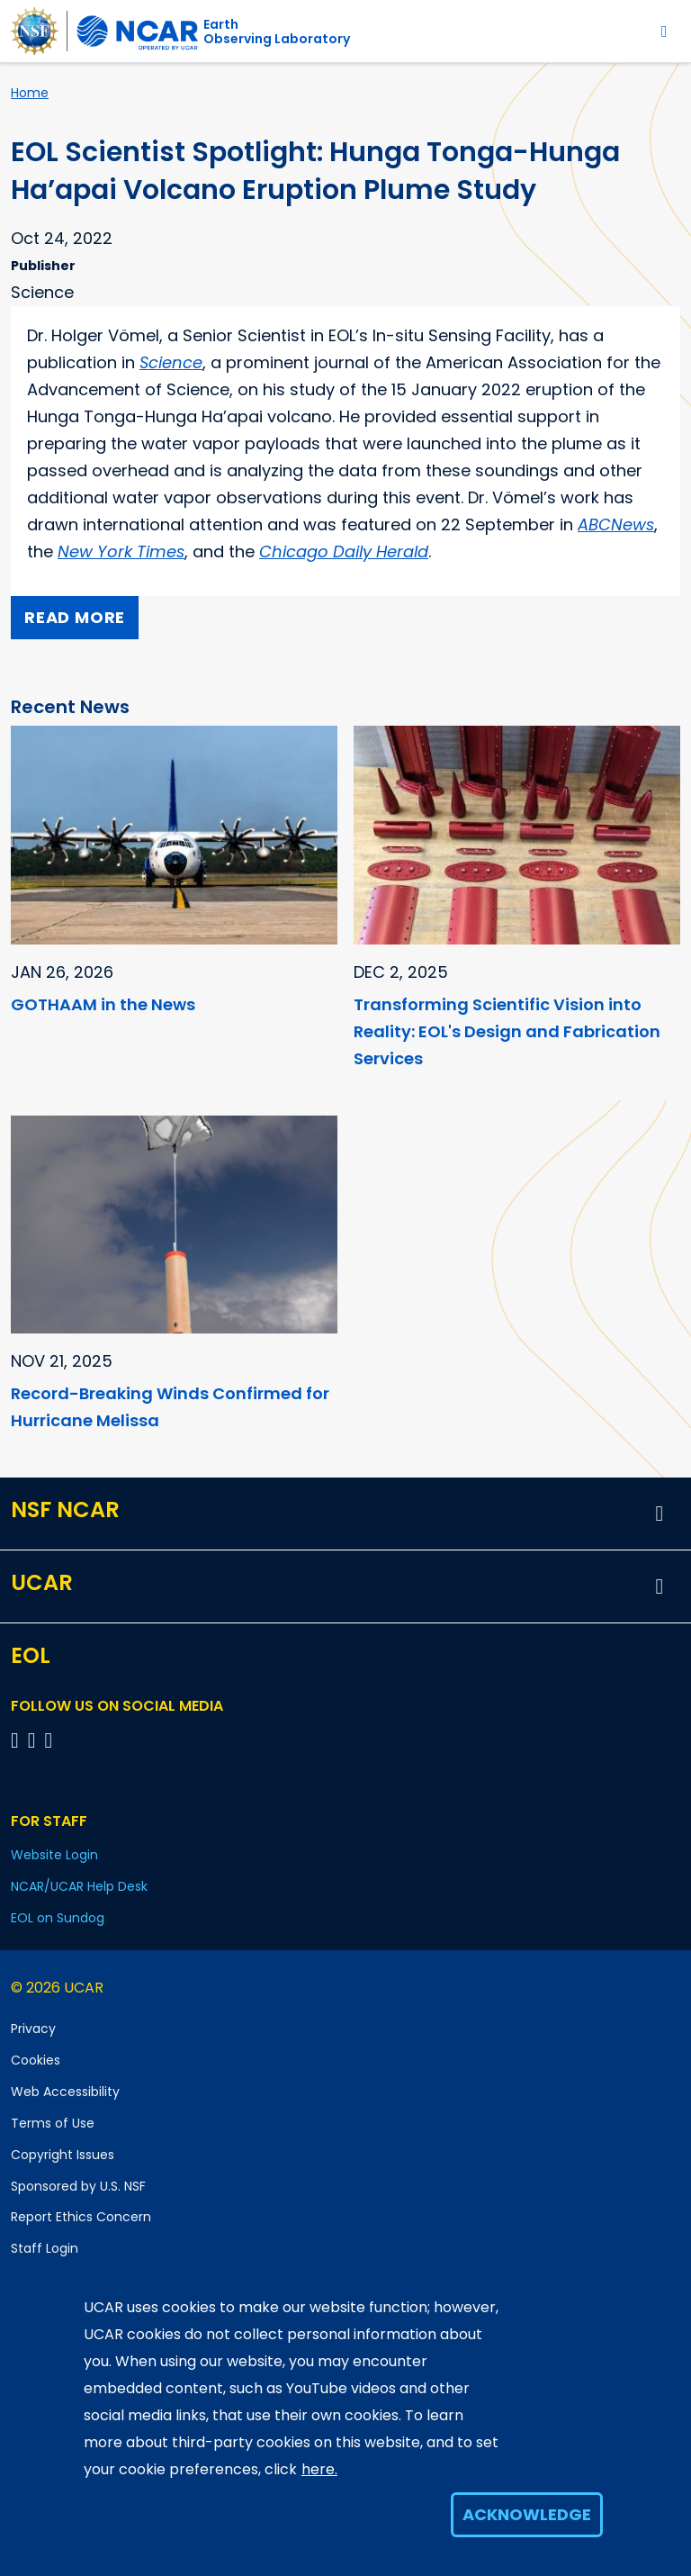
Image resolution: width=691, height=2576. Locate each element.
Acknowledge (526, 2514)
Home (30, 93)
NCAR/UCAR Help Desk (79, 1886)
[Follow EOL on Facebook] (17, 1740)
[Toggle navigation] (664, 31)
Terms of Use (52, 2123)
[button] (659, 1513)
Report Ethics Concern (81, 2217)
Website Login (54, 1855)
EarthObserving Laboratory (276, 31)
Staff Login (44, 2248)
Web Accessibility (65, 2092)
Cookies (35, 2060)
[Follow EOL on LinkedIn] (49, 1740)
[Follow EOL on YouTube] (34, 1740)
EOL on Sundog (57, 1918)
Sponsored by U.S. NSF (78, 2186)
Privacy (33, 2029)
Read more (74, 617)
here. (319, 2469)
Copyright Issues (62, 2155)
